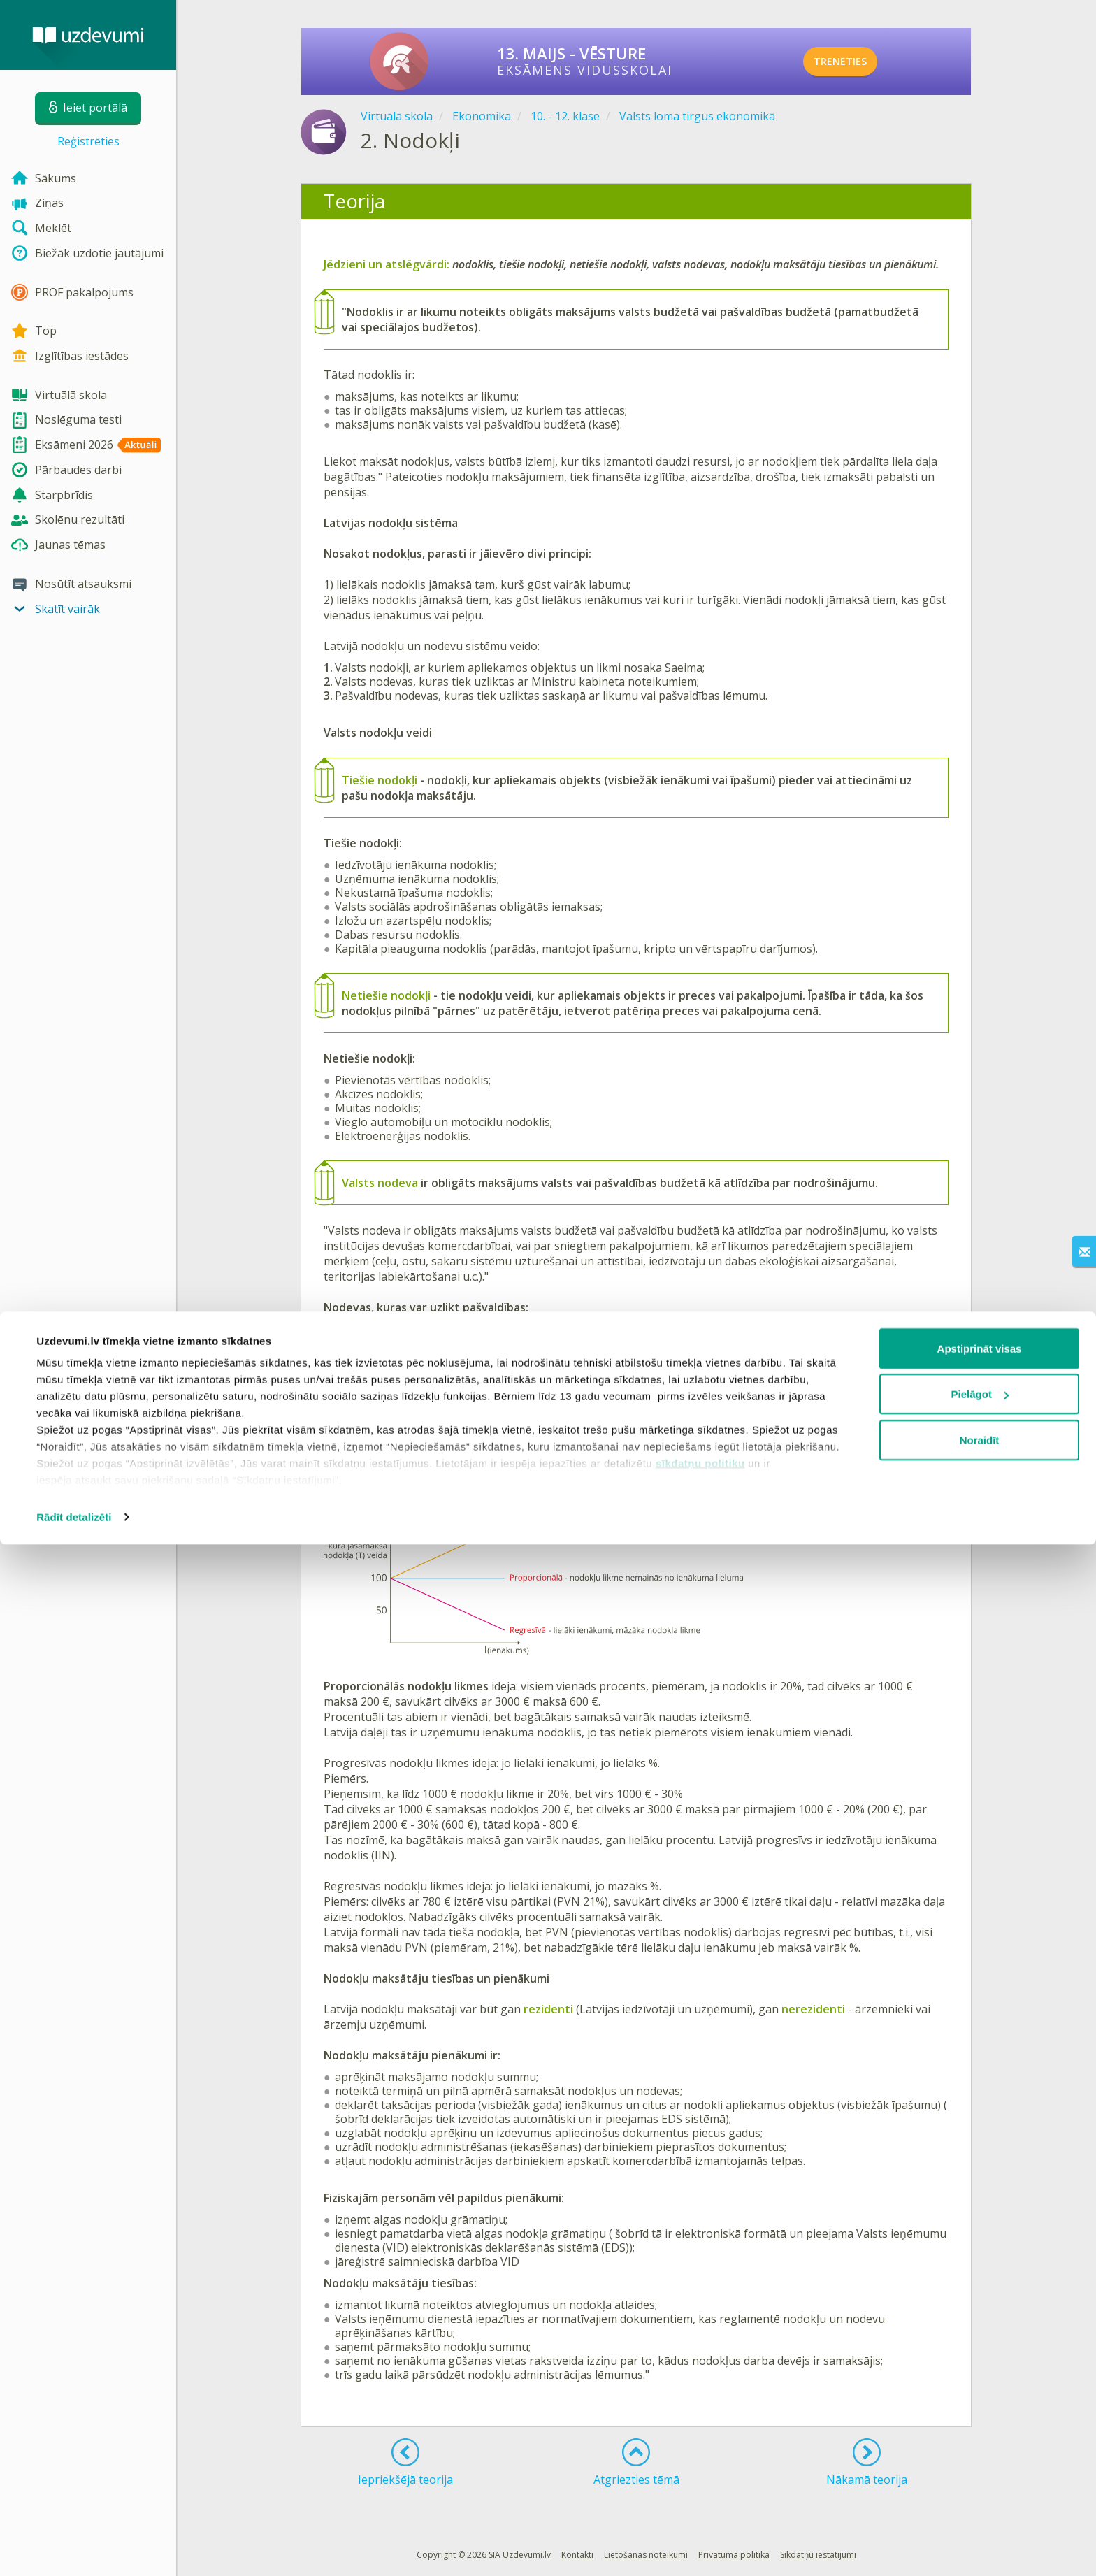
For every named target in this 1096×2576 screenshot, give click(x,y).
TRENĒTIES (859, 61)
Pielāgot (980, 2426)
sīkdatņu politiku (700, 2495)
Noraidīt (980, 2471)
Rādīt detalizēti (73, 2548)
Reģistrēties (88, 141)
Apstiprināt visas (979, 2380)
